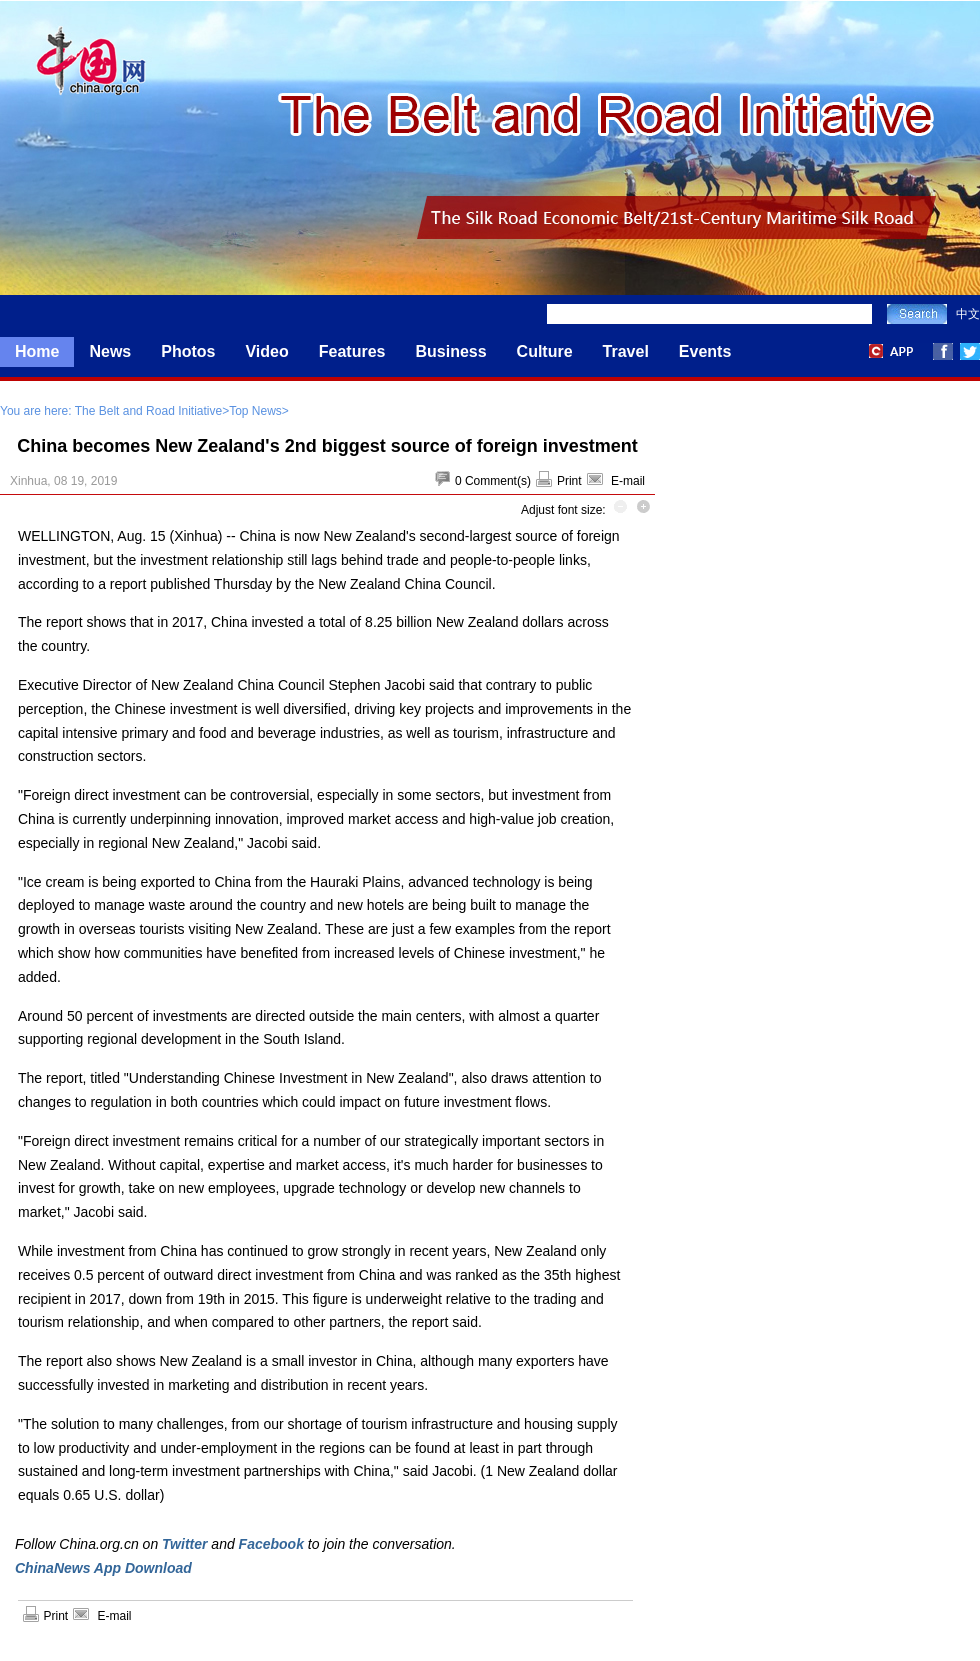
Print (569, 481)
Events (705, 351)
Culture (545, 351)
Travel (626, 351)
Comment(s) (498, 481)
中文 (968, 314)
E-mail (628, 481)
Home (37, 351)
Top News (255, 411)
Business (450, 351)
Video (266, 351)
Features (352, 351)
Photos (188, 351)
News (110, 351)
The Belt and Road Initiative (148, 411)
